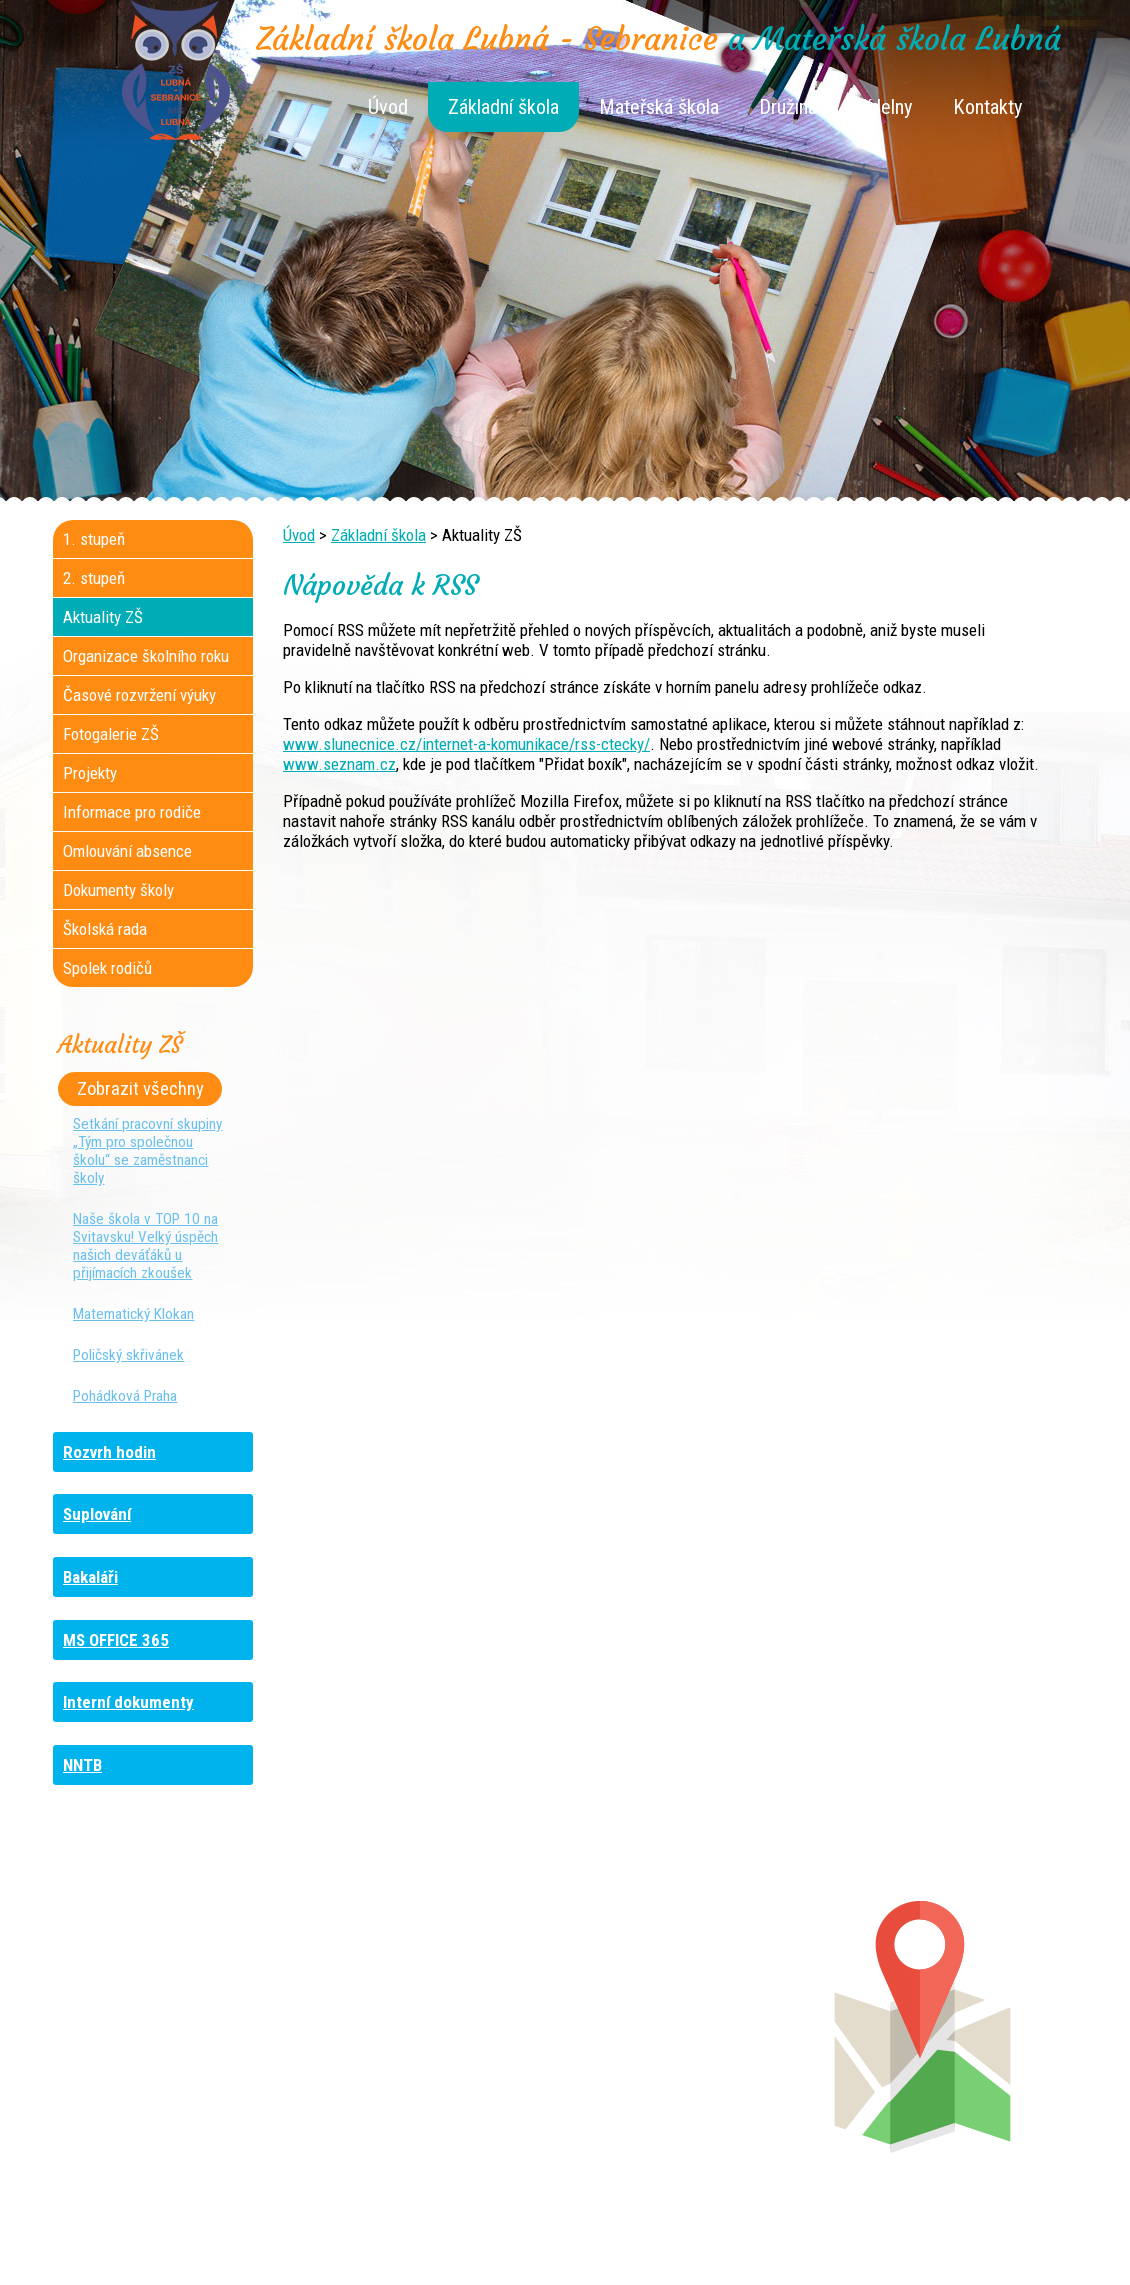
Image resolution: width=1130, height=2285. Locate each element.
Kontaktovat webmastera (650, 2237)
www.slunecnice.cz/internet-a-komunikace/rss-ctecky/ (466, 744)
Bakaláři (90, 1577)
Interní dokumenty (128, 1702)
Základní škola (503, 107)
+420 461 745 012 (692, 2021)
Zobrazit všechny (140, 1089)
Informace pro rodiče (132, 812)
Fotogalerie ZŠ (111, 734)
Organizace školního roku (146, 656)
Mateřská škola (659, 107)
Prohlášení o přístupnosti (920, 2237)
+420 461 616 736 (431, 2021)
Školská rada (105, 929)
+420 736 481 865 (161, 2021)
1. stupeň (94, 539)
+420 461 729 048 (183, 2041)
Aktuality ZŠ (103, 617)
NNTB (82, 1765)
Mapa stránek (785, 2237)
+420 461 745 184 (186, 2001)
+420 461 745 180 (698, 2001)
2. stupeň (94, 578)
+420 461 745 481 (187, 2061)
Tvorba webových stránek (540, 2257)
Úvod (388, 107)
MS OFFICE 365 (116, 1640)
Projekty (90, 773)
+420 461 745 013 (696, 2041)
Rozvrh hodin (109, 1452)
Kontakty (988, 107)
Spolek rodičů (107, 968)
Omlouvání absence (127, 851)
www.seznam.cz (339, 764)
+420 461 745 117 (443, 2001)
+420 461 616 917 (425, 2041)
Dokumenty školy (118, 890)
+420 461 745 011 (681, 2061)
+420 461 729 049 (169, 2081)
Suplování (97, 1514)
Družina (788, 107)
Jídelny (885, 107)
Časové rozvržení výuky (139, 695)
